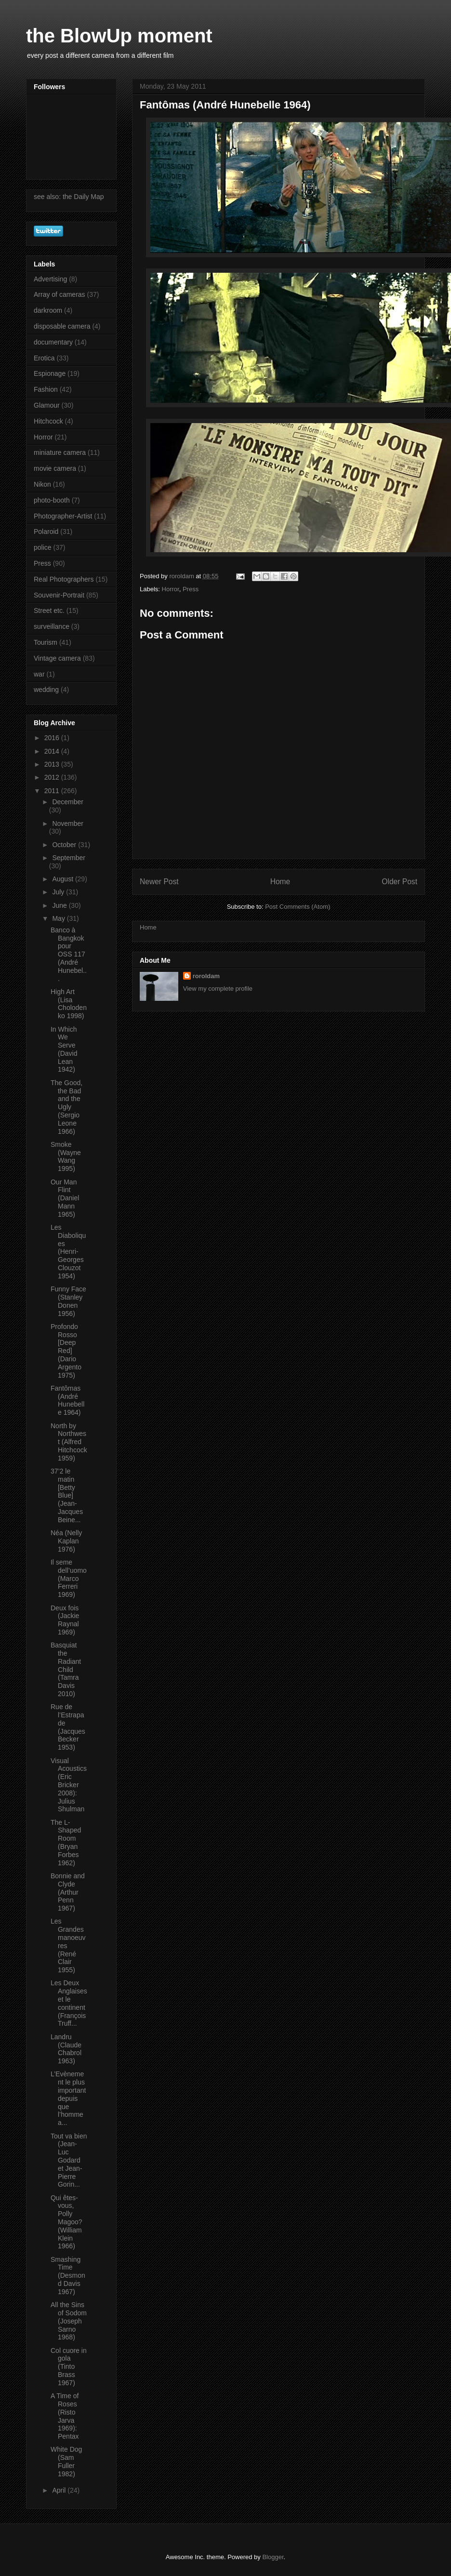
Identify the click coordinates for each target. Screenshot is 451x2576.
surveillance (51, 626)
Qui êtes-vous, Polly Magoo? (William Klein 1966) (66, 2222)
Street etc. (49, 610)
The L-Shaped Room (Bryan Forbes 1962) (66, 1843)
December (67, 802)
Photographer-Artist (63, 516)
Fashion (46, 389)
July (59, 892)
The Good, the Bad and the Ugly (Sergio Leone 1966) (66, 1107)
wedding (46, 689)
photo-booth (52, 500)
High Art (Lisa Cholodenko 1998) (69, 1004)
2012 (52, 777)
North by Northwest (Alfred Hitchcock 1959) (69, 1442)
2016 (52, 738)
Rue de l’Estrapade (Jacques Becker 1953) (68, 1727)
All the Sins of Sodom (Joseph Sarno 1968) (69, 2321)
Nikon (42, 484)
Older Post (399, 881)
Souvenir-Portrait (59, 595)
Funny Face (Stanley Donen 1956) (68, 1301)
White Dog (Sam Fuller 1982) (66, 2461)
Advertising (50, 279)
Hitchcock (48, 421)
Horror (170, 589)
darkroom (48, 310)
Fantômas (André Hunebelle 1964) (67, 1400)
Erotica (44, 358)
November (67, 823)
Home (280, 881)
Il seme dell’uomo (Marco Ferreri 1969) (69, 1578)
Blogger (272, 2557)
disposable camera (62, 326)
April (59, 2490)
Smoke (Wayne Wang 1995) (66, 1156)
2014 (52, 751)
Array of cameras (59, 294)
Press (191, 589)
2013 (52, 764)
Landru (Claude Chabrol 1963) (66, 2049)
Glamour (47, 405)
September (68, 858)
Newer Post (159, 881)
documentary (53, 342)
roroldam (206, 976)
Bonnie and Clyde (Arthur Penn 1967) (68, 1892)
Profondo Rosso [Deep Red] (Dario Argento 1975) (66, 1351)
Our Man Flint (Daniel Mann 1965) (65, 1198)
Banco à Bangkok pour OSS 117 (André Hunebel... (69, 954)
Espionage (50, 373)
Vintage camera (57, 658)
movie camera (55, 468)
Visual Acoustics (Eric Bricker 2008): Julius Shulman (69, 1785)
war (39, 674)
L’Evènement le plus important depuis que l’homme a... (68, 2098)
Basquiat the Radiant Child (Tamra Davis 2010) (66, 1669)
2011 (52, 791)
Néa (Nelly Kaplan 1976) (66, 1541)
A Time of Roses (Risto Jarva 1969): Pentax (65, 2416)
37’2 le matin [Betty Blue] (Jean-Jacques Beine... (67, 1495)
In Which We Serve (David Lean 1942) (64, 1049)
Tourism (45, 642)
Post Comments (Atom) (297, 906)
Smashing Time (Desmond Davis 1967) (68, 2276)
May (59, 918)
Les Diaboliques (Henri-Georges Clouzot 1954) (68, 1251)
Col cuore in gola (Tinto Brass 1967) (69, 2367)
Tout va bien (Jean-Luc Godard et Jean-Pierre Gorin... (69, 2160)
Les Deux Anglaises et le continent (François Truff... (69, 2003)
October (65, 845)
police (43, 547)
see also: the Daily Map (69, 196)
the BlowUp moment (119, 35)
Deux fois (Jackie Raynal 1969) (65, 1620)
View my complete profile (217, 988)
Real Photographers (64, 579)
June (60, 905)
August (63, 879)
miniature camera (60, 452)
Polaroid (46, 531)
